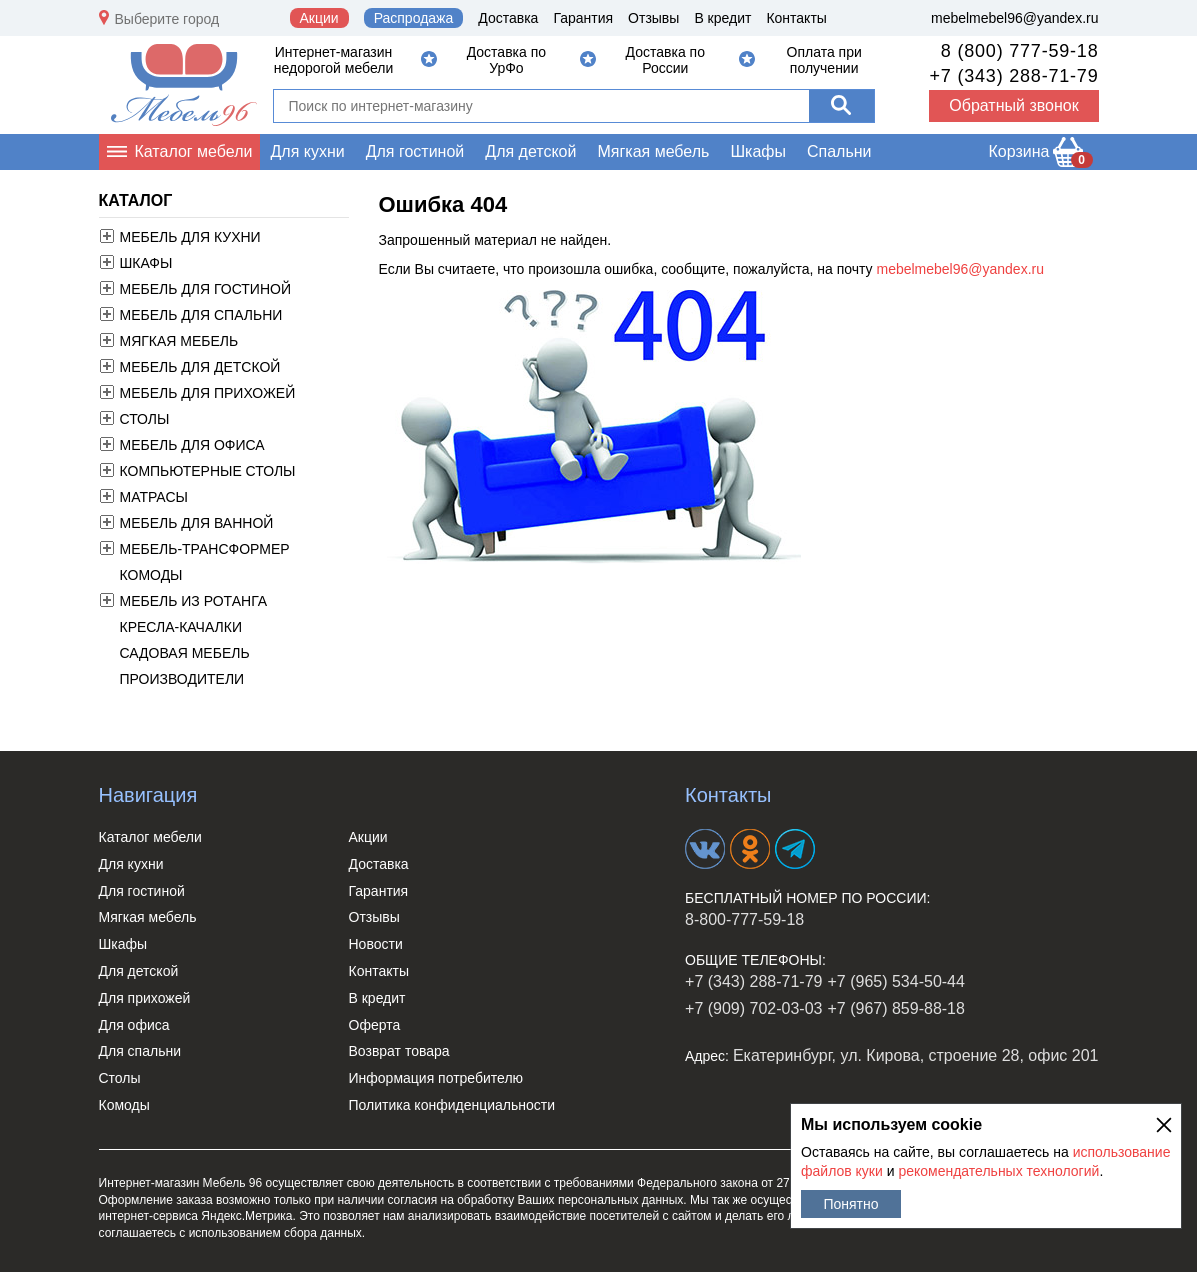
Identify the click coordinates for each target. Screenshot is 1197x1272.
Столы (145, 419)
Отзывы (653, 18)
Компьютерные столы (208, 471)
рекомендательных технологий (998, 1171)
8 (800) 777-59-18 (1020, 51)
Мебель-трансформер (205, 549)
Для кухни (307, 151)
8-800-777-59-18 (744, 919)
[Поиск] (841, 106)
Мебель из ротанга (194, 601)
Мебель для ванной (197, 523)
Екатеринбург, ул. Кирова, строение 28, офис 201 (916, 1055)
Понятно (850, 1204)
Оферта (375, 1025)
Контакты (796, 18)
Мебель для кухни (190, 237)
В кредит (722, 18)
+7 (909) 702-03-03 (753, 1008)
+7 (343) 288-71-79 (1013, 76)
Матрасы (154, 497)
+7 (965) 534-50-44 (895, 981)
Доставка (508, 18)
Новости (376, 944)
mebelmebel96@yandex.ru (1015, 18)
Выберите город (167, 19)
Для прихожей (145, 998)
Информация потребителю (436, 1078)
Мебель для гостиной (205, 289)
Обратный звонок (1013, 105)
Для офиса (134, 1025)
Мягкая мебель (653, 151)
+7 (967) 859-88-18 (895, 1008)
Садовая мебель (185, 653)
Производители (182, 679)
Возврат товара (399, 1051)
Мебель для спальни (201, 315)
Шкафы (758, 151)
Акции (319, 18)
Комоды (151, 575)
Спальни (839, 151)
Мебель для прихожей (208, 393)
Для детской (530, 151)
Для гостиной (415, 151)
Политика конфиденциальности (452, 1105)
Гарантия (583, 18)
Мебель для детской (200, 367)
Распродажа (414, 18)
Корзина (1041, 155)
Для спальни (140, 1051)
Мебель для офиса (192, 445)
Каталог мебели (194, 151)
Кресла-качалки (181, 627)
